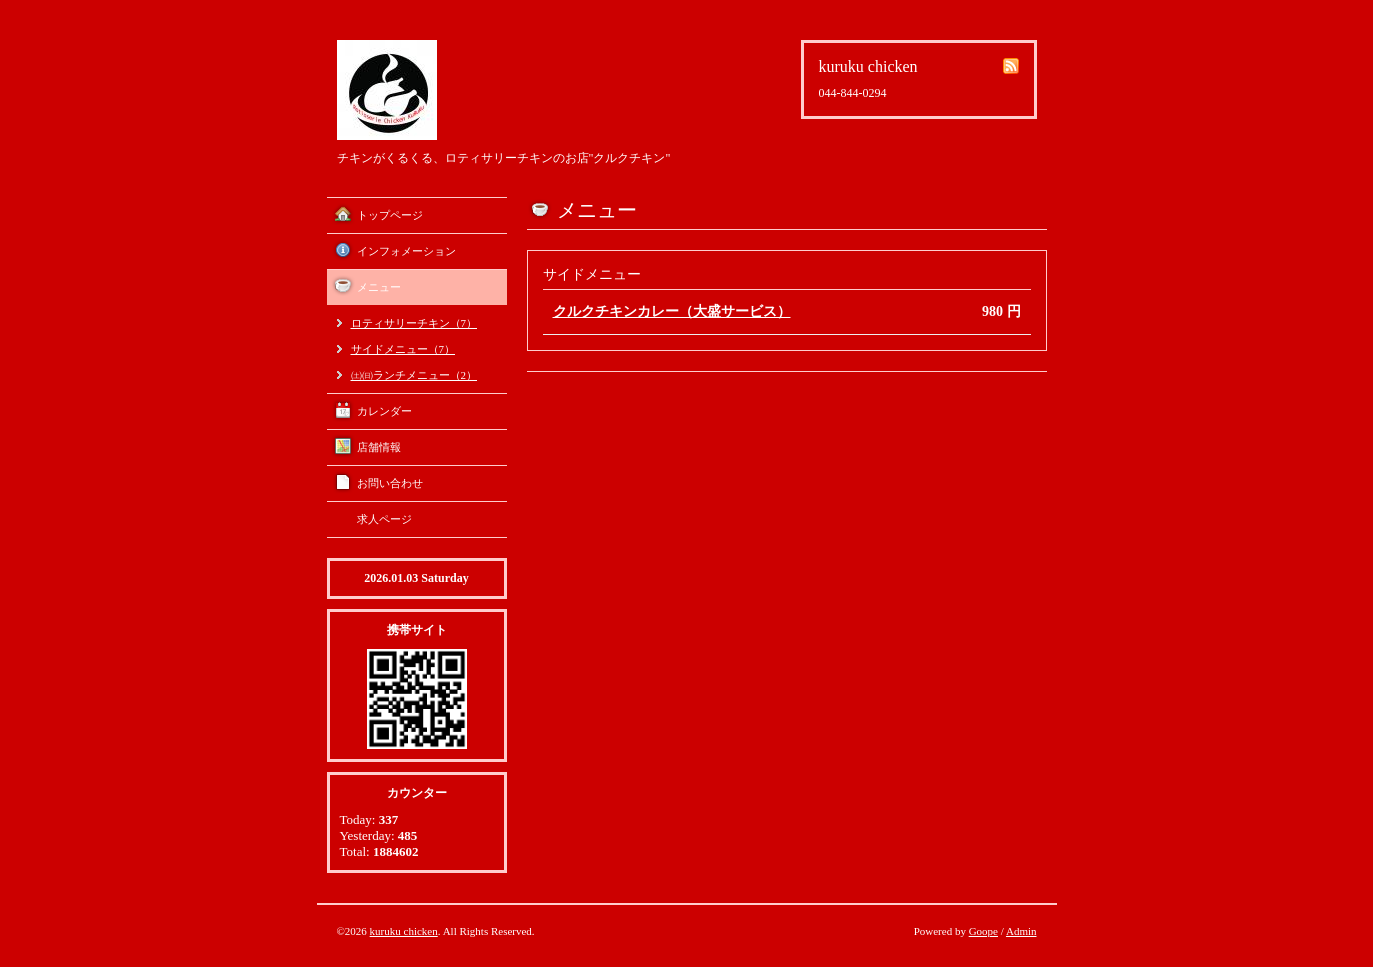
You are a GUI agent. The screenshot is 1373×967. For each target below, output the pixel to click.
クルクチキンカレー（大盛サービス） (672, 311)
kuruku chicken (404, 931)
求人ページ (384, 519)
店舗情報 (379, 447)
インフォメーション (406, 251)
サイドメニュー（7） (403, 349)
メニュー (379, 287)
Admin (1021, 931)
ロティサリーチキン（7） (414, 323)
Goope (983, 931)
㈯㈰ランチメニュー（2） (414, 375)
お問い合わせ (390, 483)
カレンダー (384, 411)
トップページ (390, 215)
